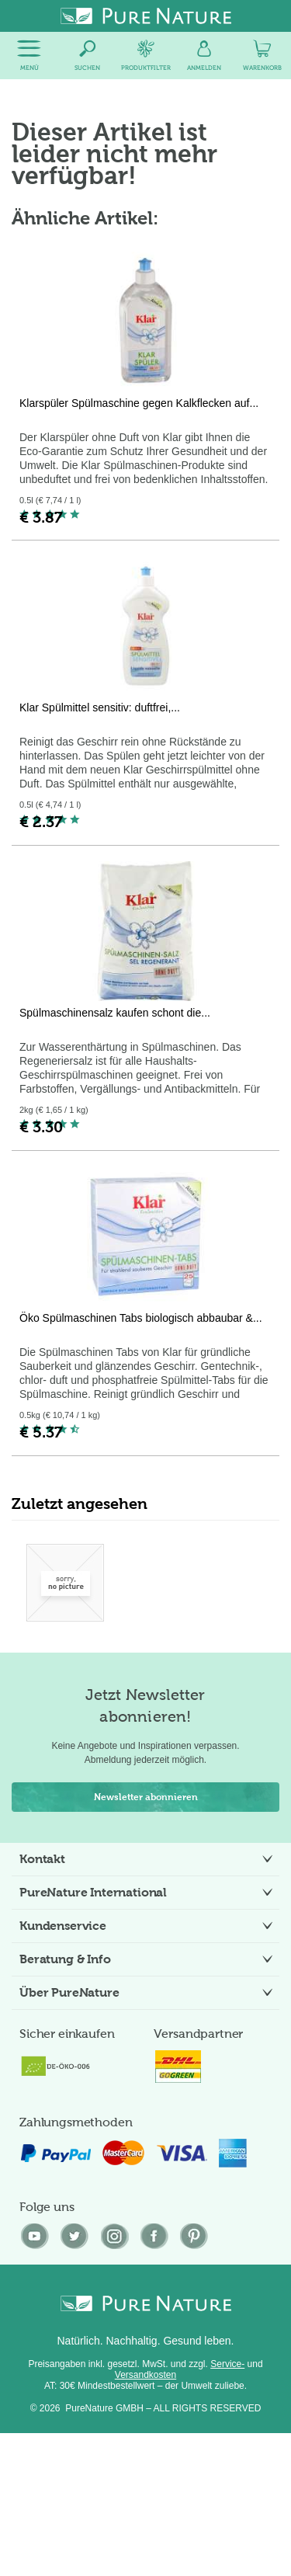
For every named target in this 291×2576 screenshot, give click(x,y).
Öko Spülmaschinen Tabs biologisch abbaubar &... (140, 1318)
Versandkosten (145, 2374)
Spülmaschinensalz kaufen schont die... (114, 1012)
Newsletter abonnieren (146, 1797)
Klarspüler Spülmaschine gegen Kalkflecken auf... (138, 403)
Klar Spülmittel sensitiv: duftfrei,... (99, 707)
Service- (227, 2364)
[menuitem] (29, 55)
